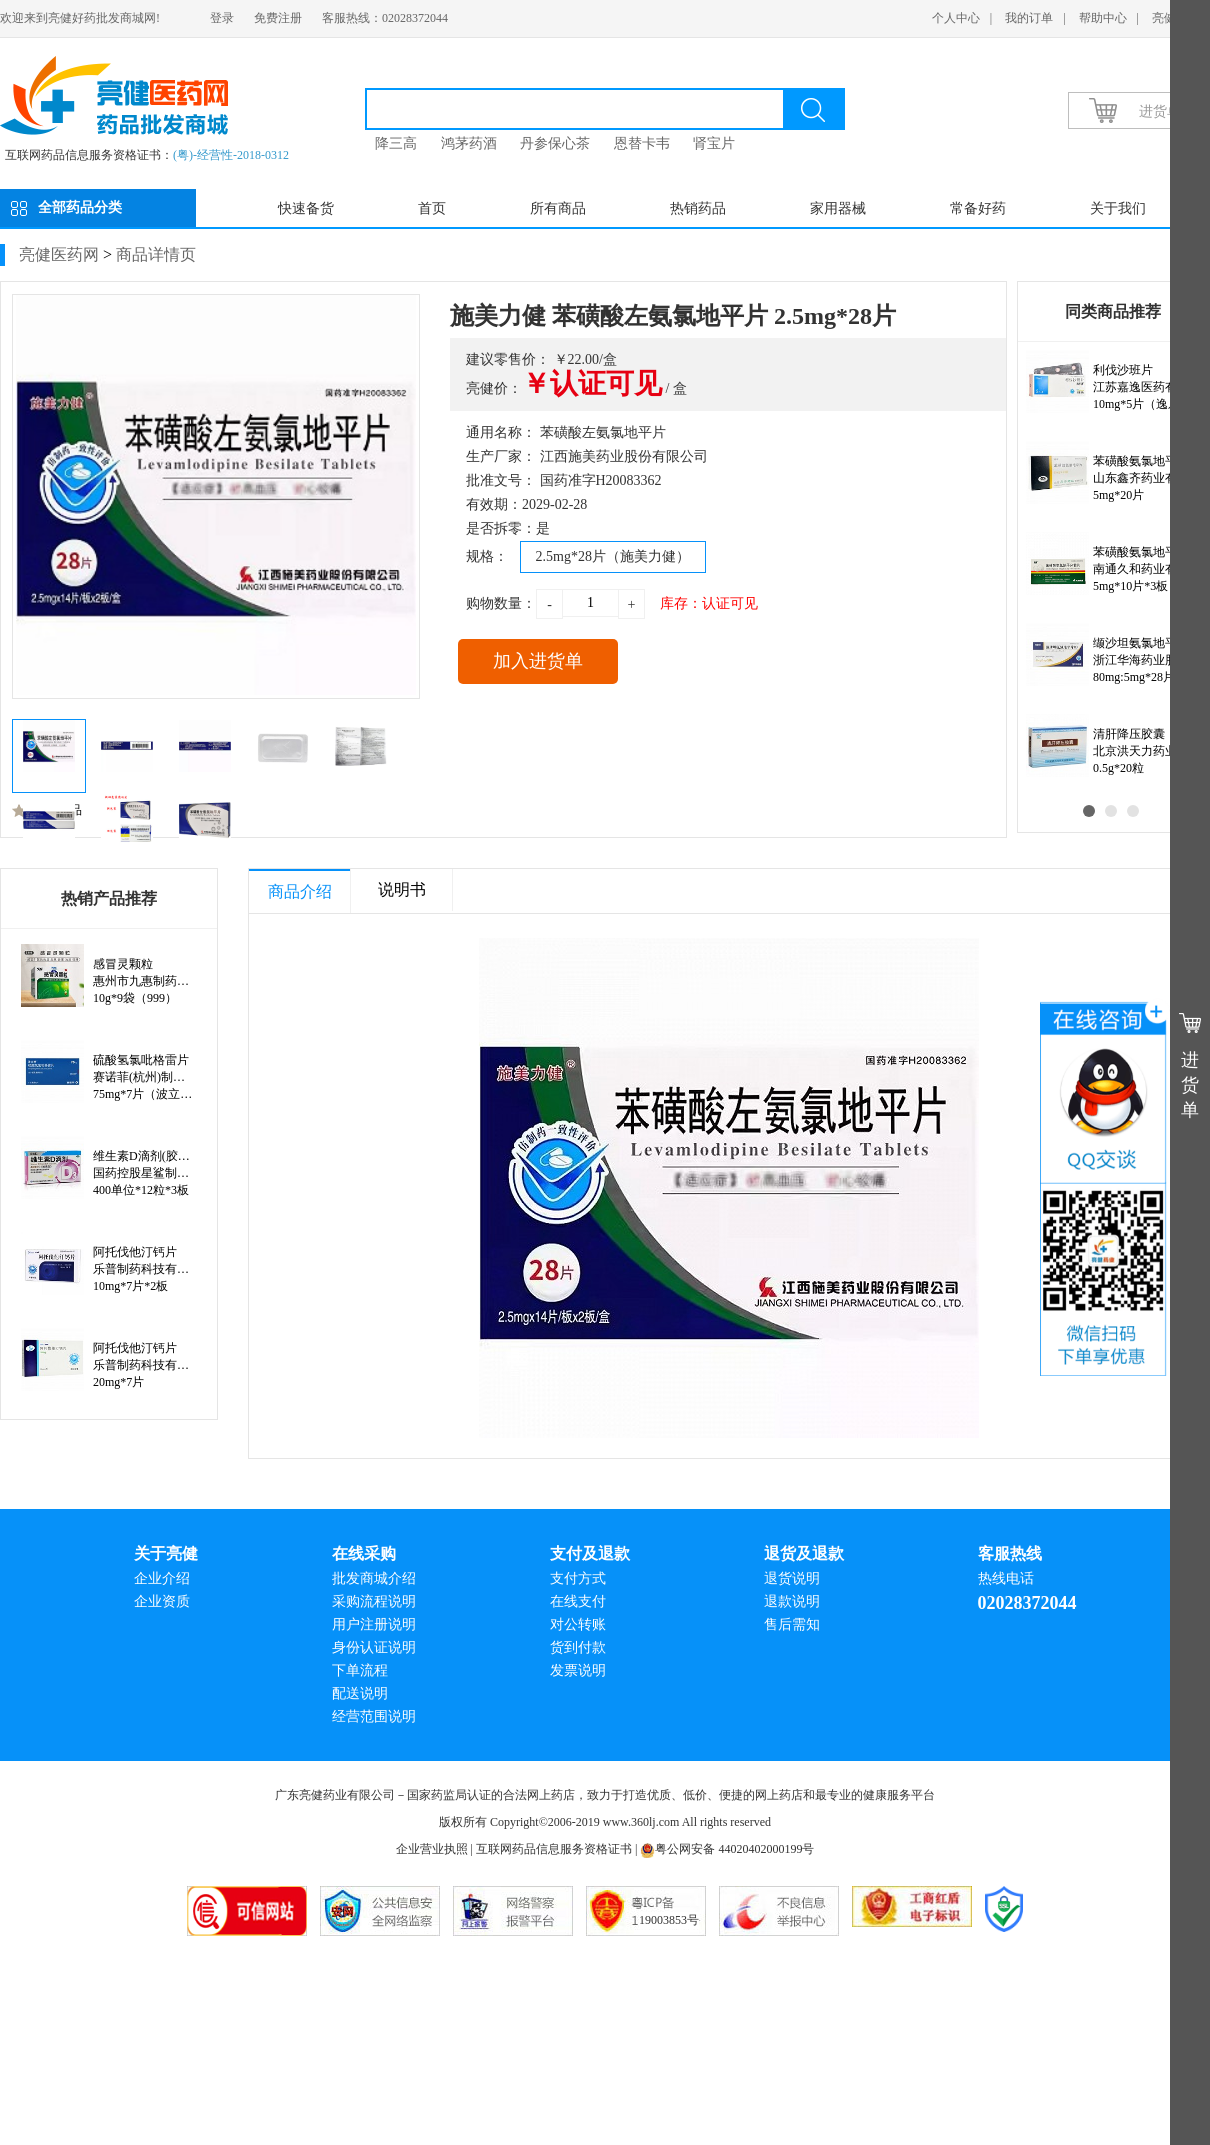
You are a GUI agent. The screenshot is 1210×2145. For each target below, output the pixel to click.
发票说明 (578, 1670)
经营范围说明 (374, 1716)
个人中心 (956, 18)
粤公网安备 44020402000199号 (727, 1849)
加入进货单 (538, 661)
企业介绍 (162, 1578)
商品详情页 (156, 254)
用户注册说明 (374, 1624)
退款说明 (792, 1601)
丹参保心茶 (555, 143)
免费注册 (278, 18)
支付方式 (578, 1578)
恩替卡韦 (642, 143)
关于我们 (1118, 208)
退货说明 (792, 1578)
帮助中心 (1103, 18)
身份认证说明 (374, 1647)
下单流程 (360, 1670)
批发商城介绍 (374, 1578)
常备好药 (978, 208)
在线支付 (578, 1601)
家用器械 (838, 208)
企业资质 (162, 1601)
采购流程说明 (374, 1601)
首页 (432, 208)
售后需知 (792, 1624)
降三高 (396, 143)
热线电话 (1006, 1578)
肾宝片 (714, 143)
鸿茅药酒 (469, 143)
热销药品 (698, 208)
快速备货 (306, 208)
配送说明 (360, 1693)
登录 (222, 18)
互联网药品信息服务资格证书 (554, 1849)
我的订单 (1029, 18)
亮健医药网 (59, 254)
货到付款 (578, 1647)
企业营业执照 (432, 1849)
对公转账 (578, 1624)
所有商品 (558, 208)
